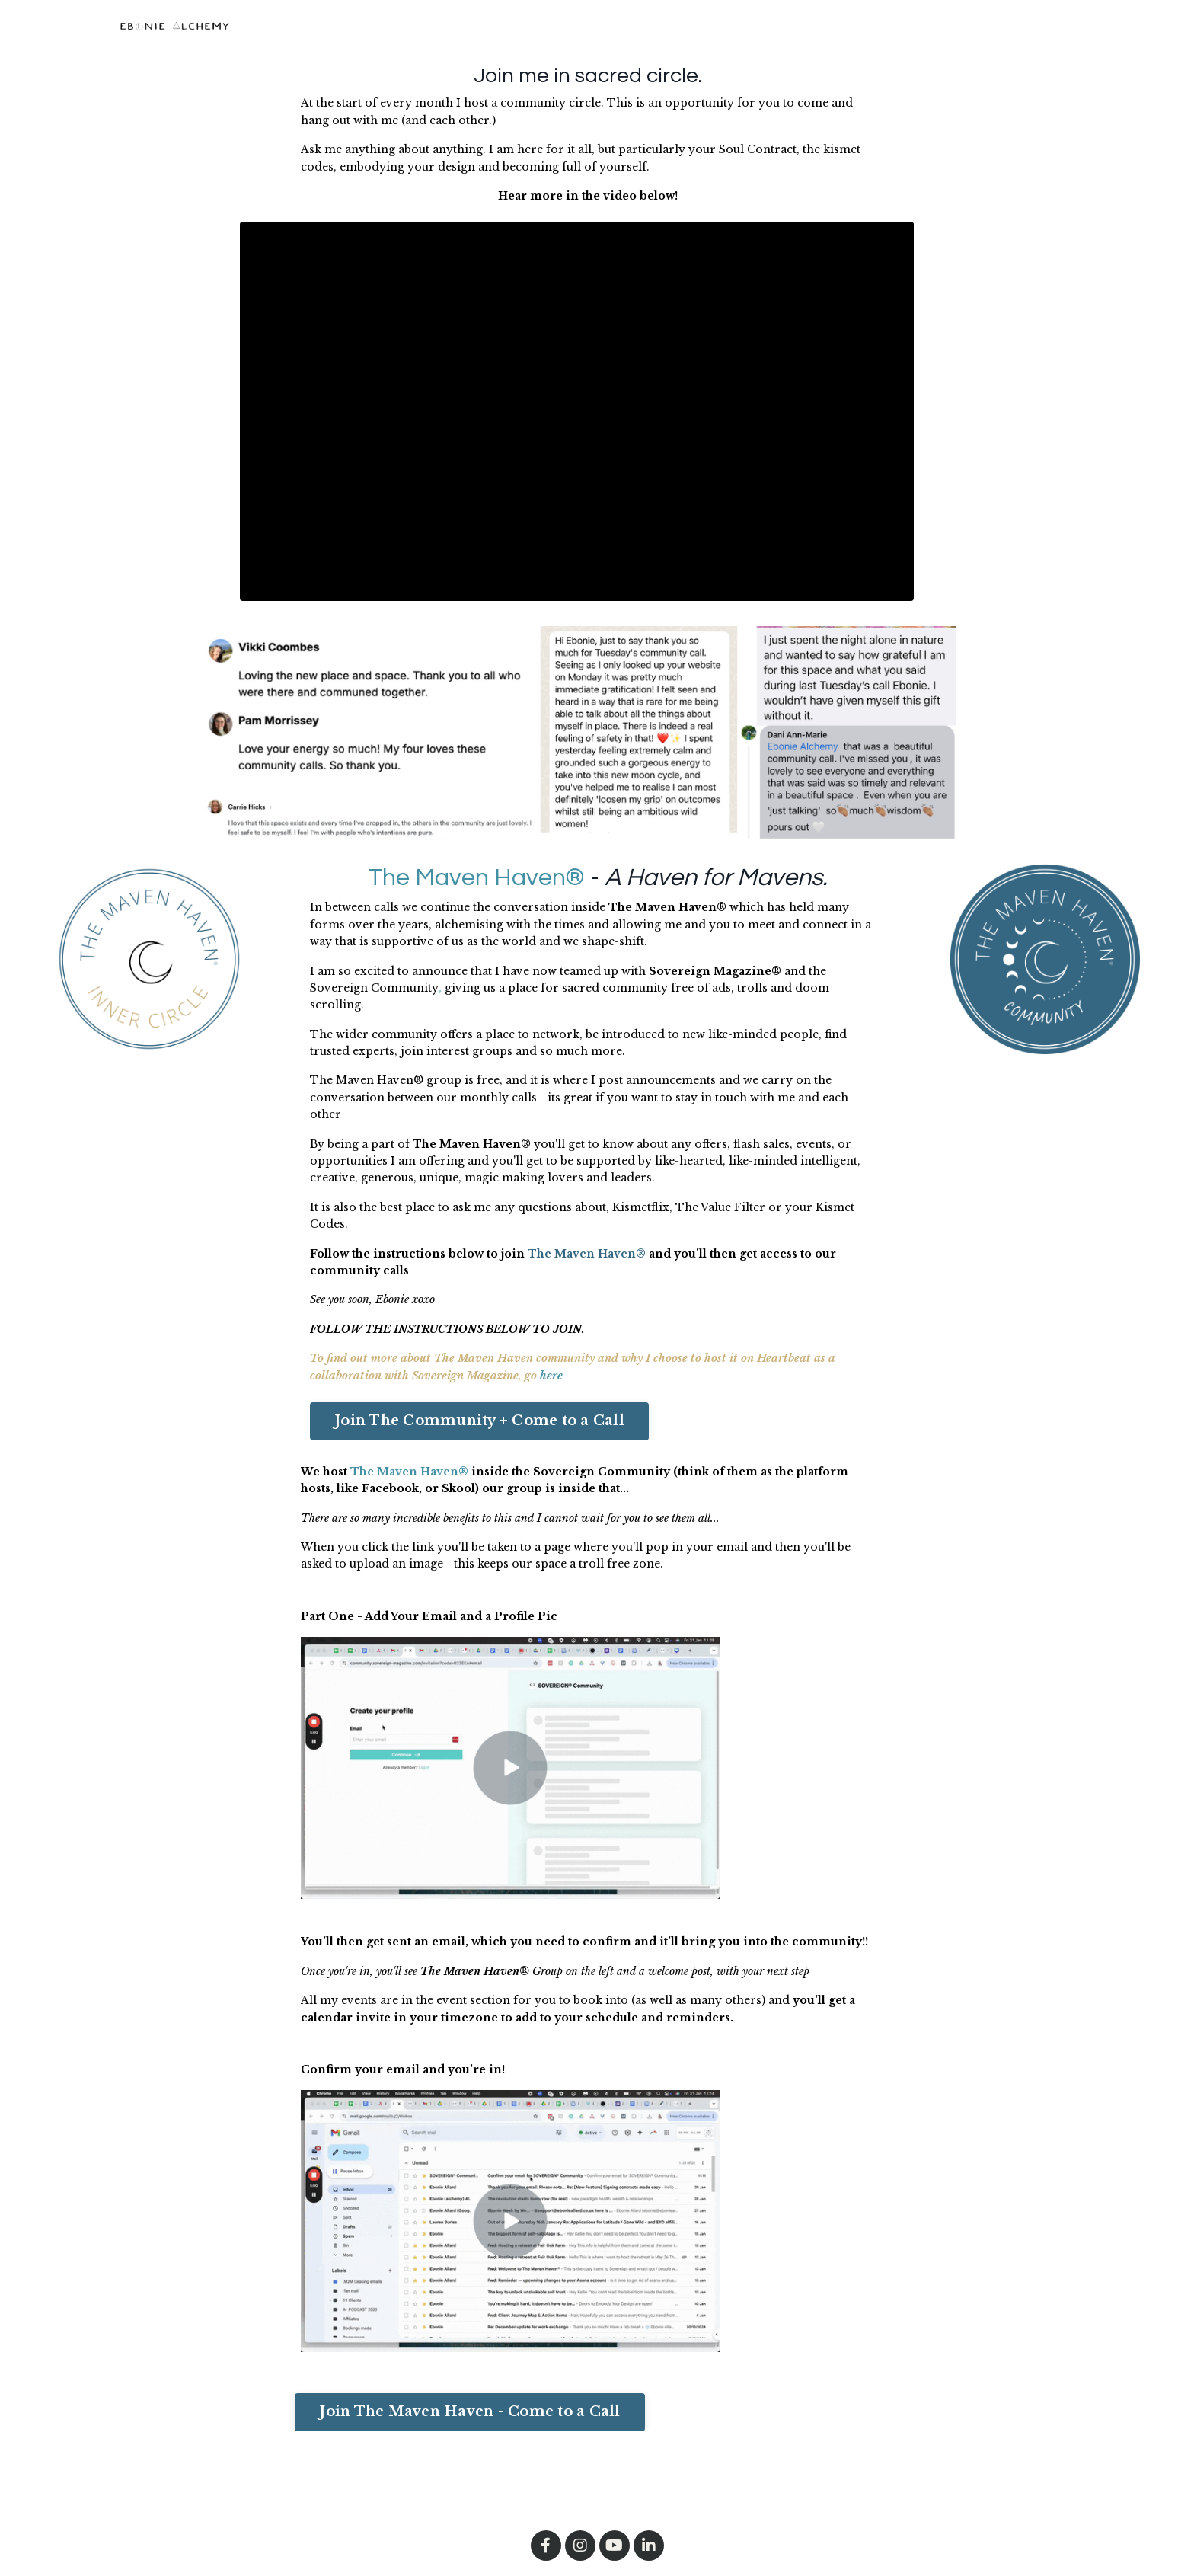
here (551, 1375)
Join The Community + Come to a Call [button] (479, 1420)
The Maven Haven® (476, 877)
